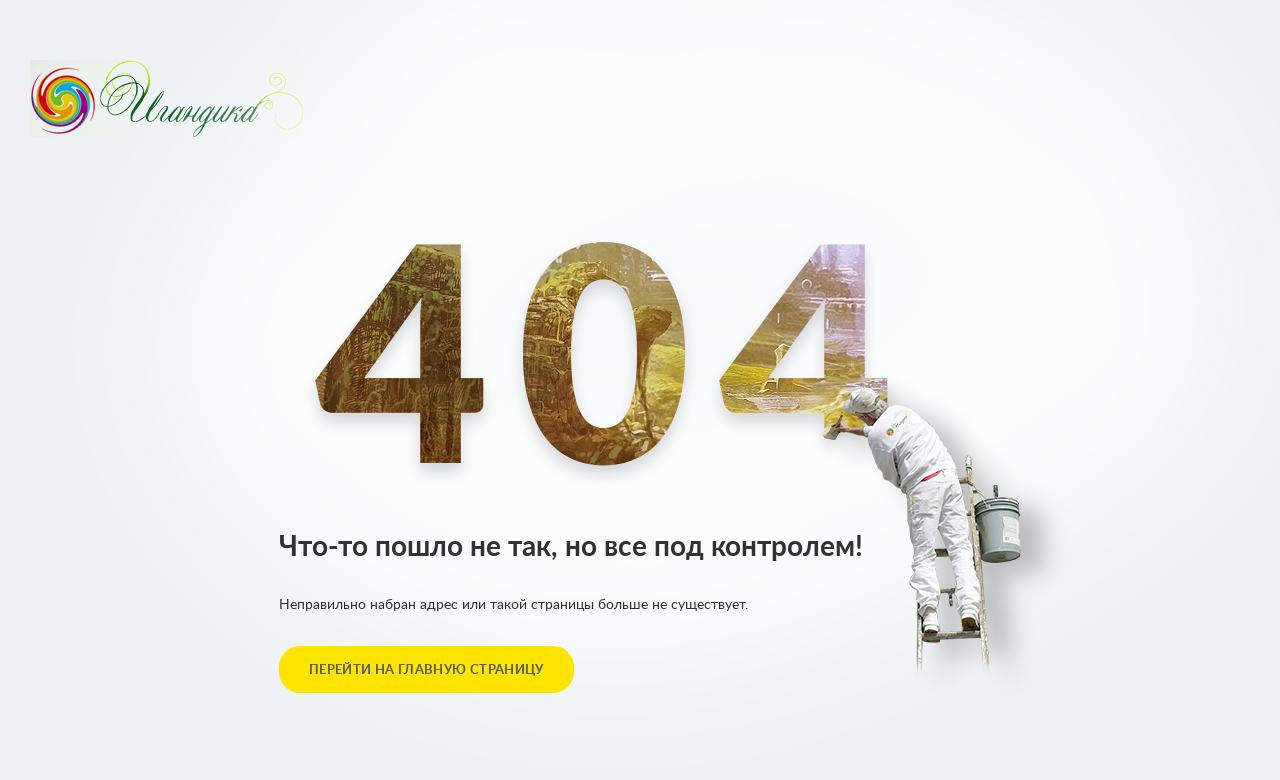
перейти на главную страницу (426, 670)
